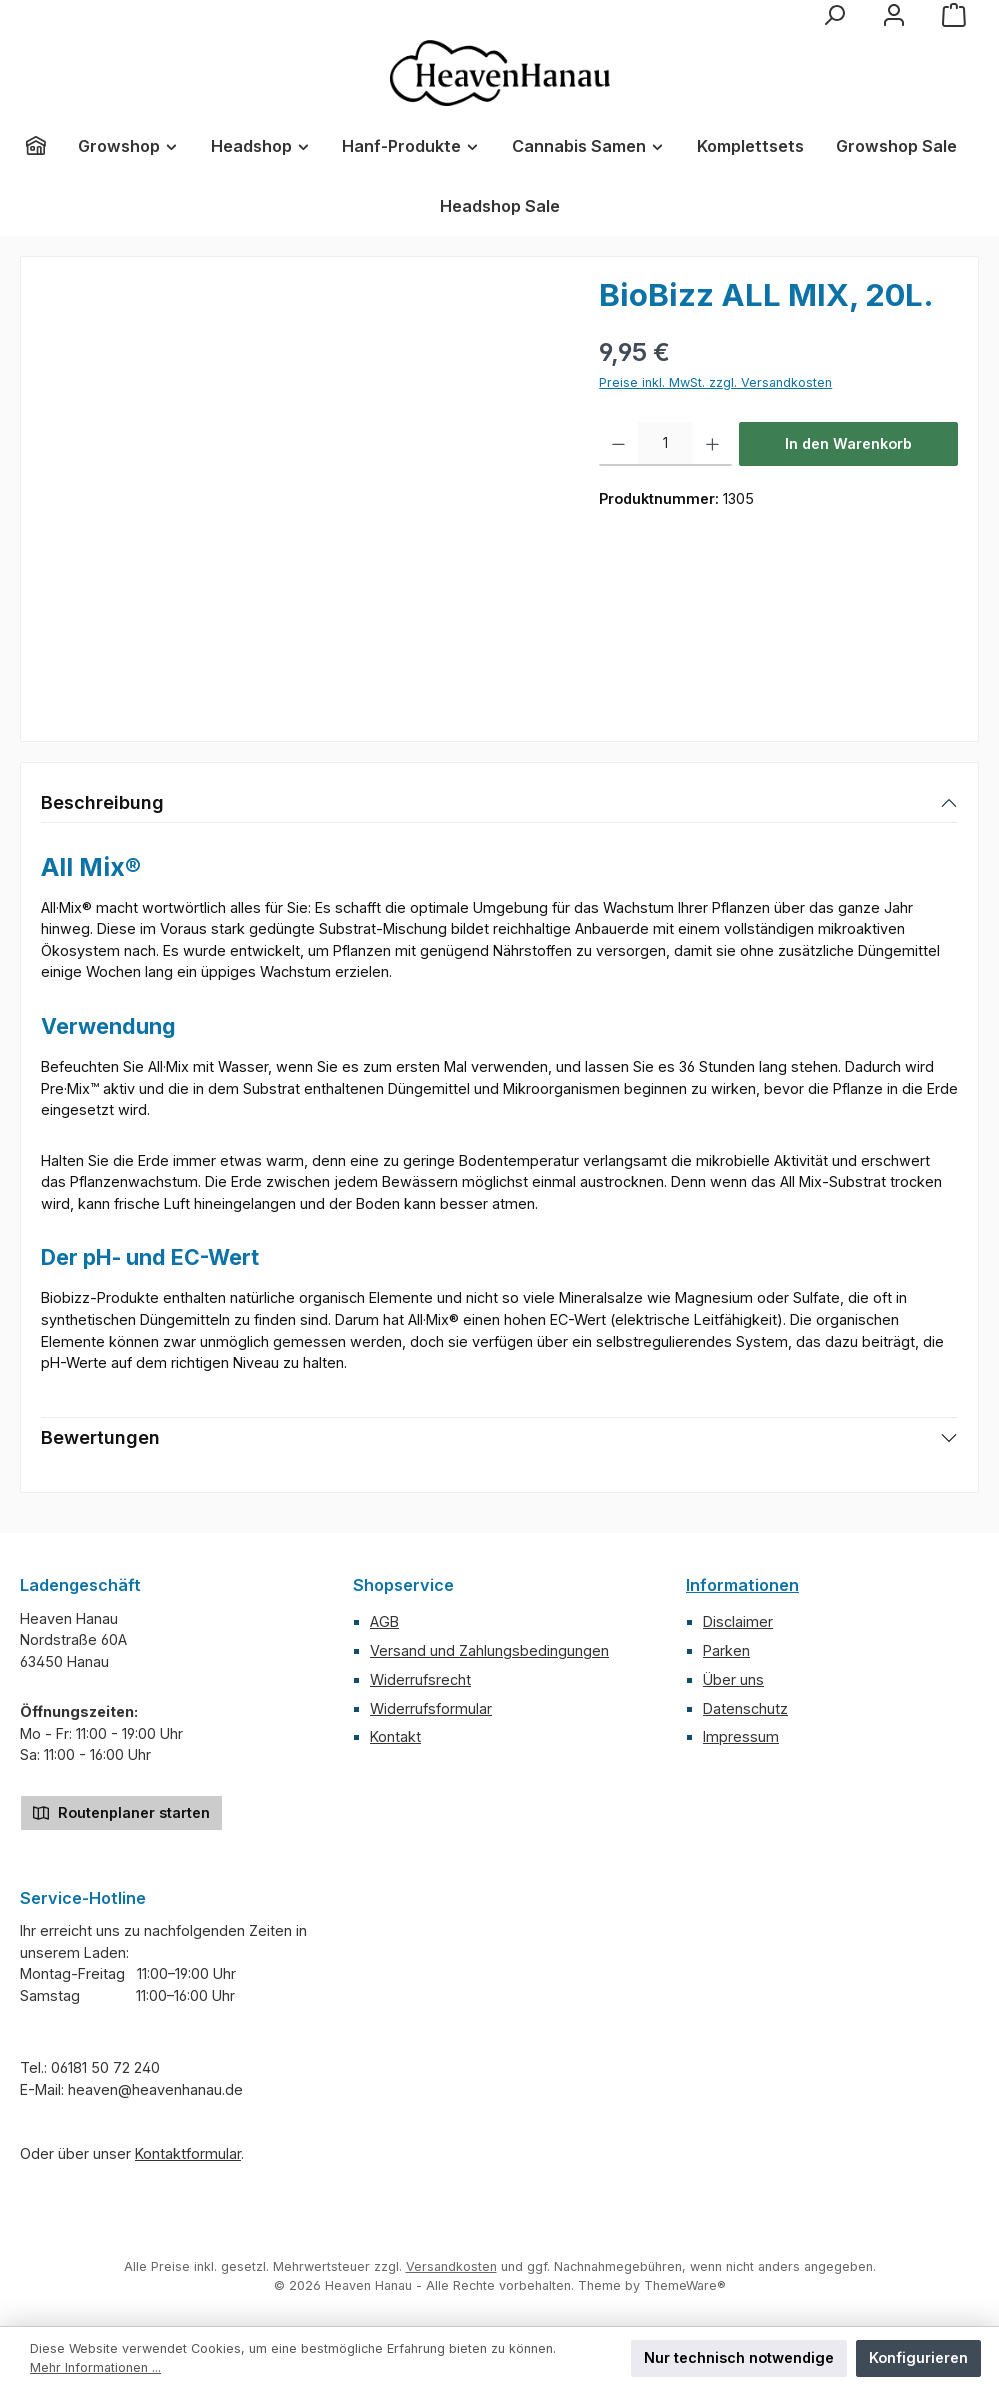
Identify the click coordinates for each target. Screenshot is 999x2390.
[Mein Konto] (894, 15)
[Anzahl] (665, 444)
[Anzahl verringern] (618, 444)
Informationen (742, 1585)
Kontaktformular (188, 2153)
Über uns (733, 1679)
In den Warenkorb (848, 443)
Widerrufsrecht (420, 1679)
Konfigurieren (918, 2357)
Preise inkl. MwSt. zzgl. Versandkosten (715, 382)
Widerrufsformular (431, 1708)
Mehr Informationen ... (95, 2367)
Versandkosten (451, 2266)
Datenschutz (745, 1708)
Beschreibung (102, 802)
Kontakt (395, 1736)
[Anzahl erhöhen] (712, 444)
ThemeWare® (685, 2285)
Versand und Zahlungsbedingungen (489, 1650)
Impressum (741, 1736)
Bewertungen (100, 1437)
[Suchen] (834, 15)
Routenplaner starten (121, 1811)
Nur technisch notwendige (739, 2357)
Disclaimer (738, 1621)
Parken (726, 1650)
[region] (300, 492)
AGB (384, 1621)
